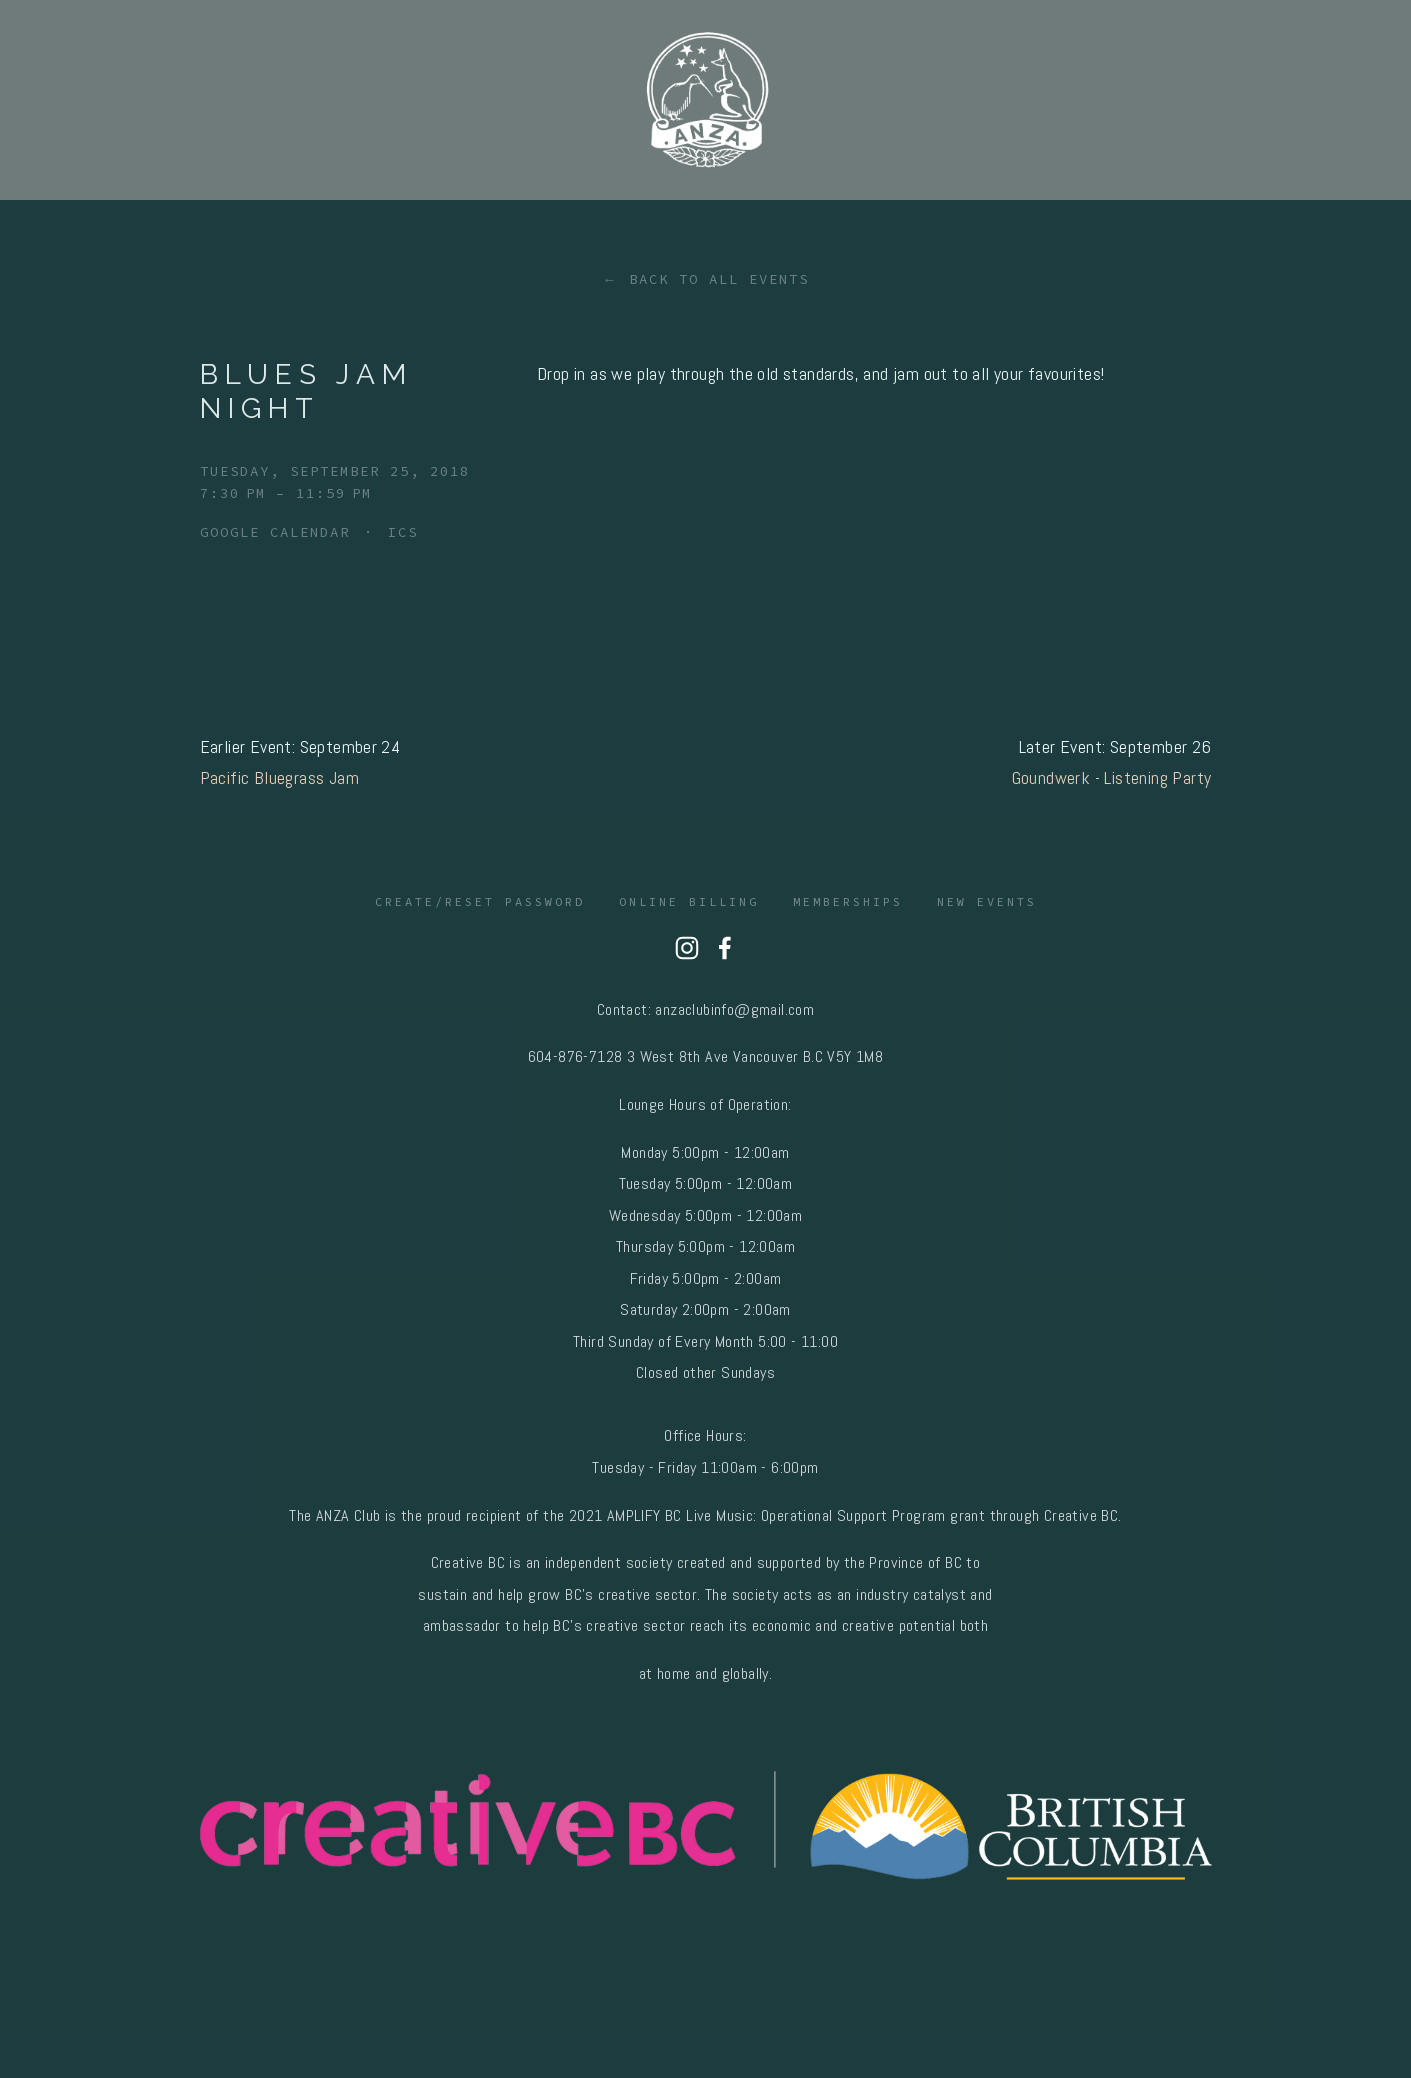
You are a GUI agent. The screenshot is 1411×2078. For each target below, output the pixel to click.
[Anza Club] (687, 948)
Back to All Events (719, 279)
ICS (403, 532)
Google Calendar (275, 532)
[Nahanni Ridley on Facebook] (725, 948)
